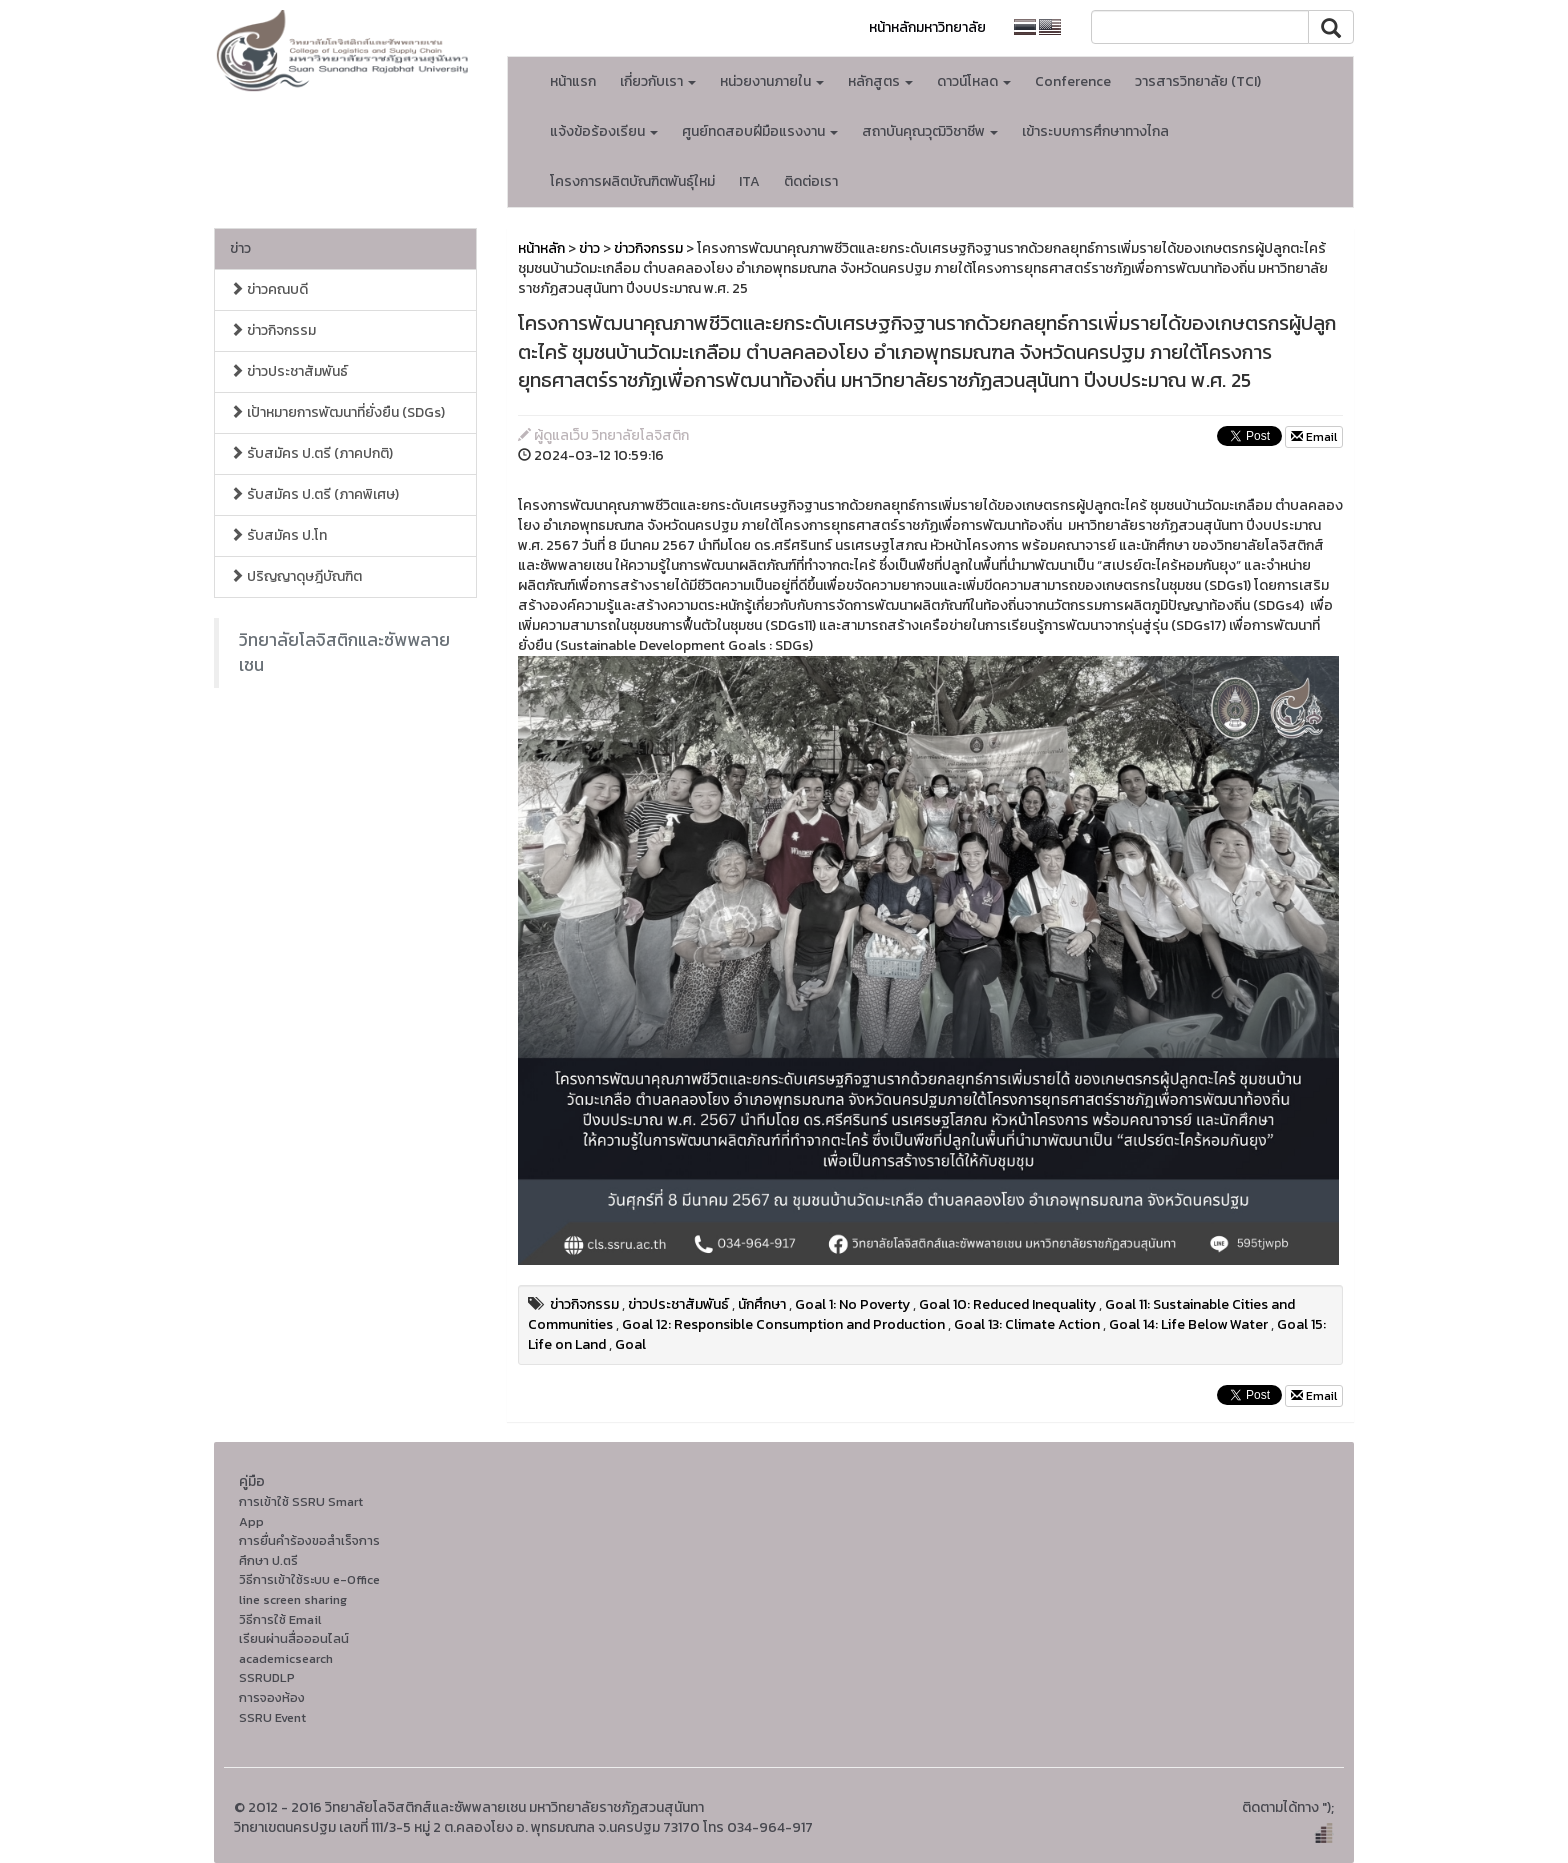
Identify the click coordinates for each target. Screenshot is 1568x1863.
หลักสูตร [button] (880, 81)
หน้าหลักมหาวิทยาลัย (927, 27)
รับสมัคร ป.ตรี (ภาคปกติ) (311, 453)
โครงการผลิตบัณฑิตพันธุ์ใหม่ (632, 181)
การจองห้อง (272, 1697)
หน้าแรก (573, 81)
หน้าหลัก (541, 248)
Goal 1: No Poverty (852, 1304)
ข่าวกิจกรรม (273, 330)
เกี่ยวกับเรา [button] (658, 81)
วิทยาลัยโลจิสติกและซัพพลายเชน (344, 652)
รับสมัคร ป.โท (278, 535)
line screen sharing (293, 1599)
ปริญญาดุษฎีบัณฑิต (296, 576)
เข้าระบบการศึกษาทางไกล (1095, 131)
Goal (630, 1344)
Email (1314, 437)
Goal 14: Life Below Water (1188, 1324)
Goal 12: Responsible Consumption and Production (783, 1324)
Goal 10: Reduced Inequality (1007, 1304)
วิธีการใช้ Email (280, 1619)
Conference (1073, 81)
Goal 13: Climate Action (1027, 1324)
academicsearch (286, 1658)
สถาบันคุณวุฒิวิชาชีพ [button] (930, 131)
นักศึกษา (762, 1304)
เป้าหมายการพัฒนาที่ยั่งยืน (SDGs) (337, 412)
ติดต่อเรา (811, 181)
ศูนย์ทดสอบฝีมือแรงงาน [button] (760, 131)
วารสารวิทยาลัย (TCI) (1198, 81)
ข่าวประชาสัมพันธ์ (289, 371)
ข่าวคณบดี (269, 289)
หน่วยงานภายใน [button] (772, 81)
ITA (749, 181)
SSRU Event (272, 1717)
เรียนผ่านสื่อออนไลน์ (294, 1638)
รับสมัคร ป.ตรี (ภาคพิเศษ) (314, 494)
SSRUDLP (267, 1677)
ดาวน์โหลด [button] (974, 81)
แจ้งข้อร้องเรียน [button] (604, 131)
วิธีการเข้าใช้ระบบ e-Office (309, 1579)
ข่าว (240, 248)
